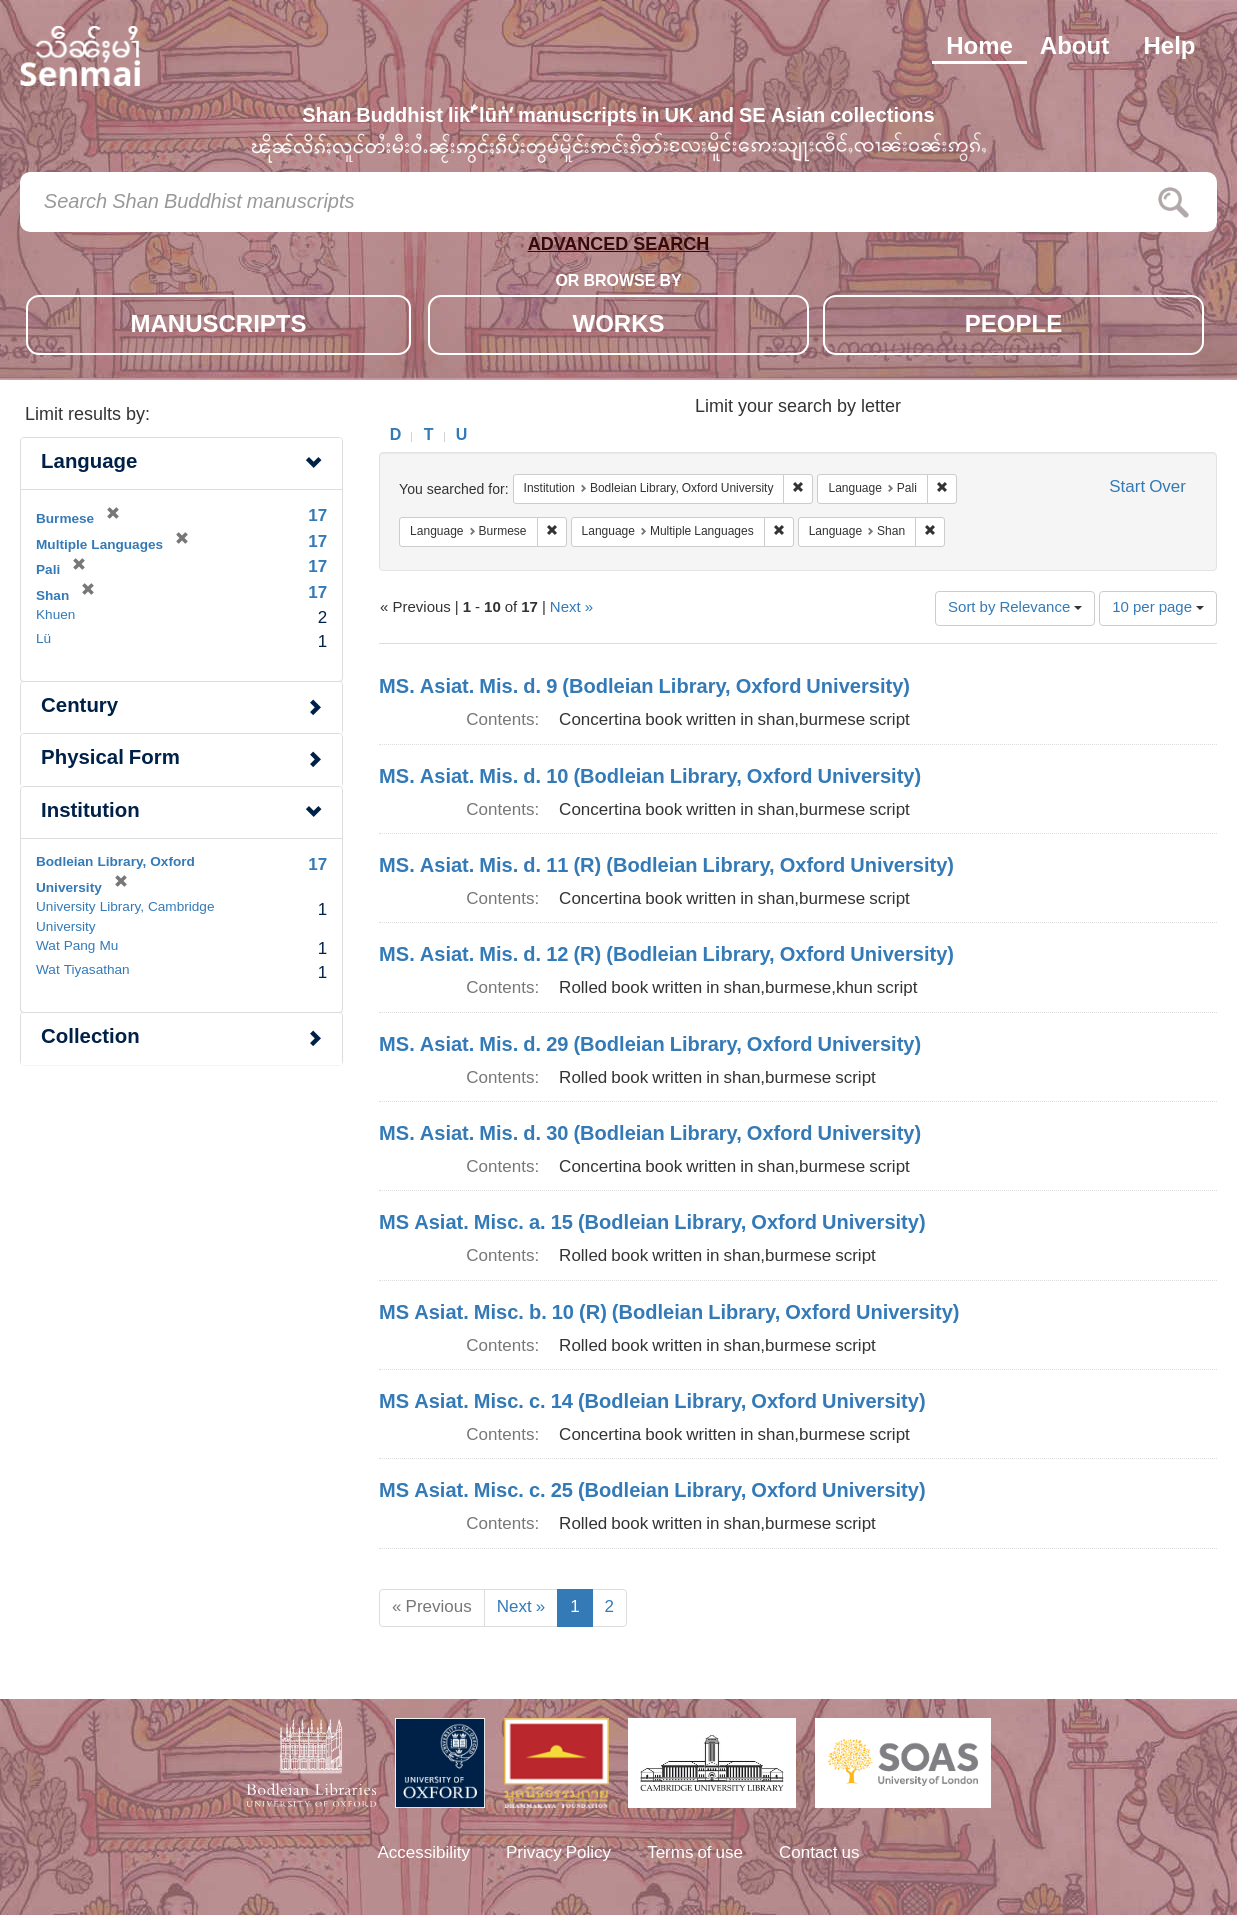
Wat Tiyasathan (83, 971)
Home (979, 48)
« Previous (432, 1608)
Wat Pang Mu (77, 947)
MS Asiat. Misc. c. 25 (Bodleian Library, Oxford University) (652, 1492)
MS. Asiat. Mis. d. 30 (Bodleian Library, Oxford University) (650, 1135)
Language (89, 463)
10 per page (1158, 608)
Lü (43, 640)
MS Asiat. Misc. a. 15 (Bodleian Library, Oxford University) (652, 1224)
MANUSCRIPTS (218, 326)
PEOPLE (1013, 326)
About (1074, 48)
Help (1169, 48)
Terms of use (695, 1854)
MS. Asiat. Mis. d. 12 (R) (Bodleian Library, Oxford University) (666, 956)
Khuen (55, 616)
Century (79, 707)
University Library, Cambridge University (125, 917)
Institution (90, 812)
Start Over (1147, 488)
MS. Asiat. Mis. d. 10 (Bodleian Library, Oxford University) (650, 778)
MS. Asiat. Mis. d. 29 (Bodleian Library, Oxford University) (650, 1046)
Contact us (819, 1854)
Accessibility (423, 1854)
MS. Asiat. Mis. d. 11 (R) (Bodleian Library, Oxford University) (666, 867)
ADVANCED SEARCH (619, 248)
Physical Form (110, 759)
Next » (571, 608)
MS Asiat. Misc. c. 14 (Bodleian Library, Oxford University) (652, 1403)
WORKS (619, 326)
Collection (90, 1038)
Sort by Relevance (1015, 608)
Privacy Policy (558, 1854)
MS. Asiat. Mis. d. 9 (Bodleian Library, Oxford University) (644, 688)
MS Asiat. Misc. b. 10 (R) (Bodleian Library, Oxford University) (669, 1314)
